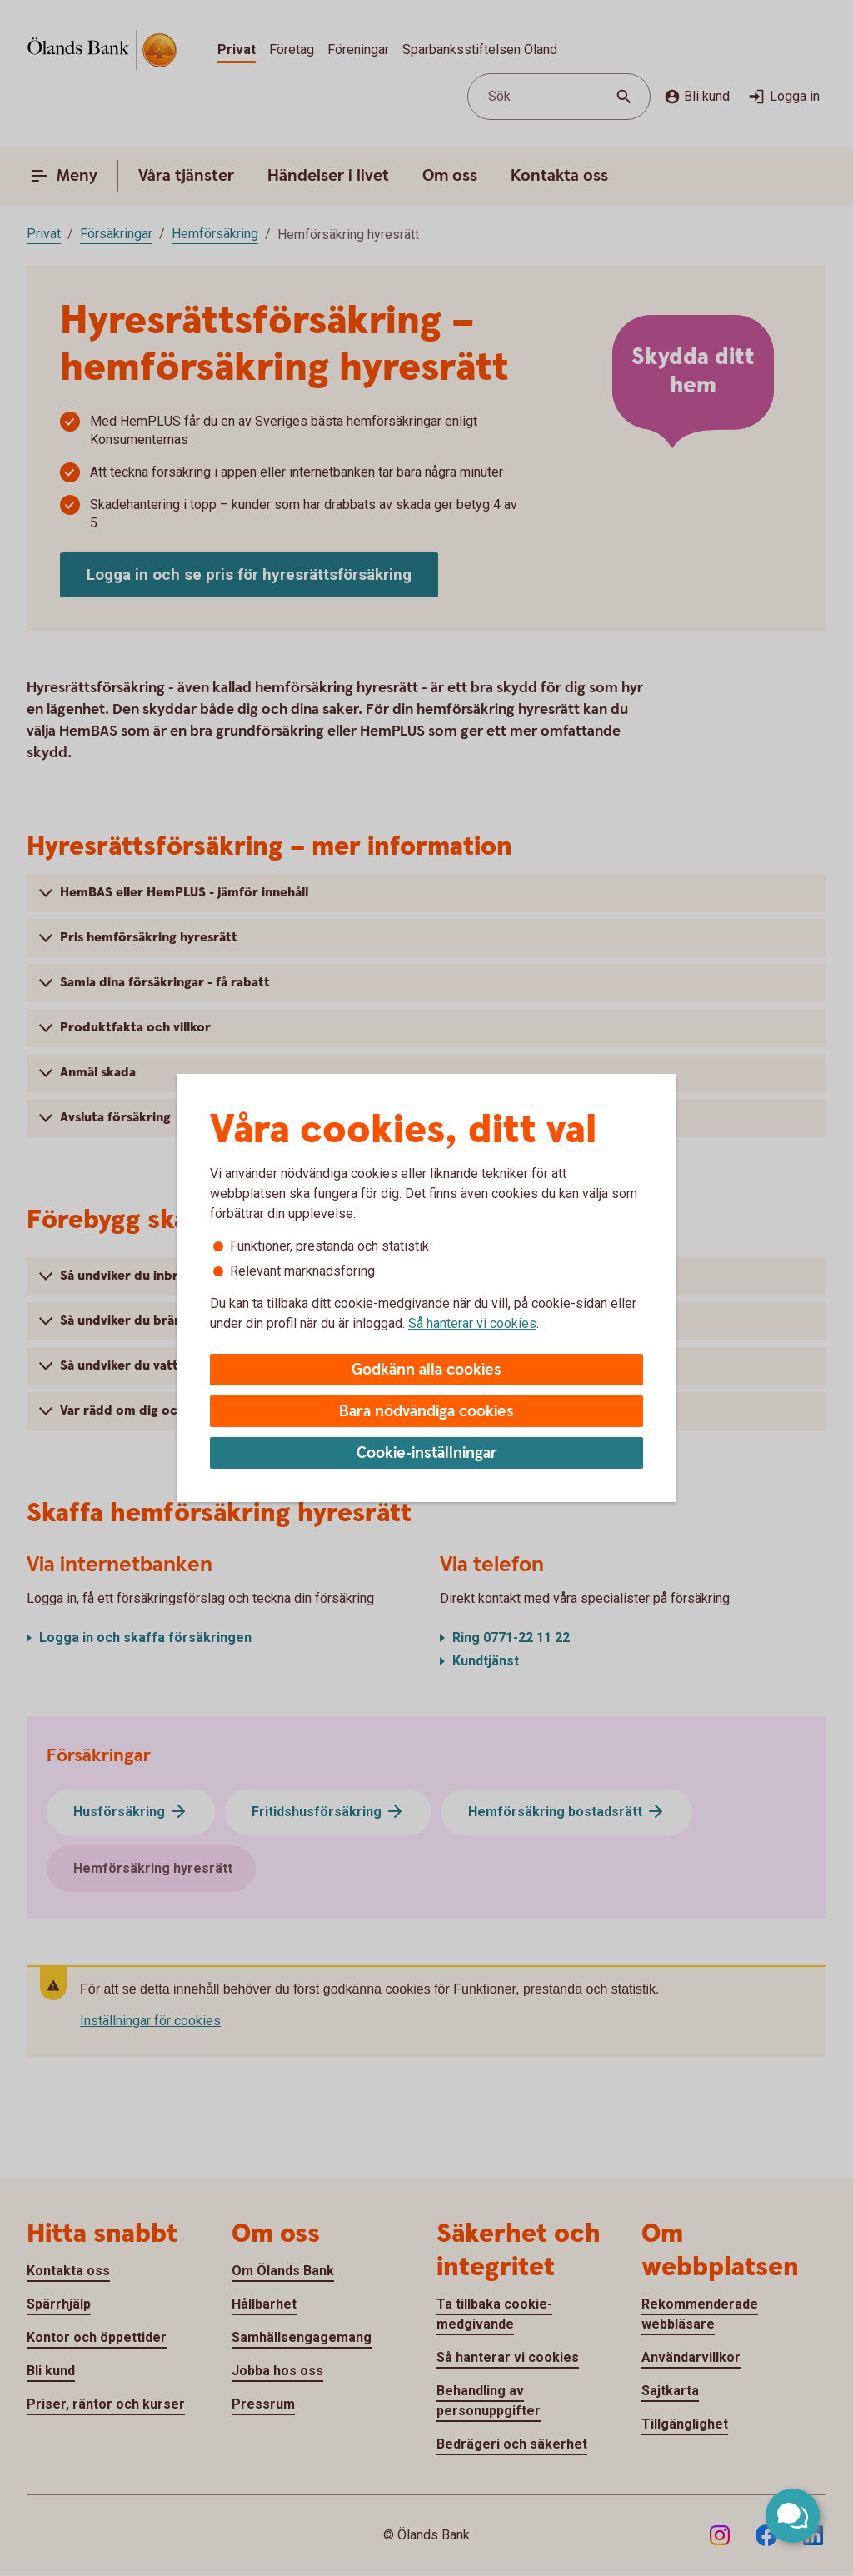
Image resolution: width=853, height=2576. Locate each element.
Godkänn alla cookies (426, 1370)
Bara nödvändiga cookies (426, 1411)
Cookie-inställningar (427, 1453)
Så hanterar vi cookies (472, 1323)
